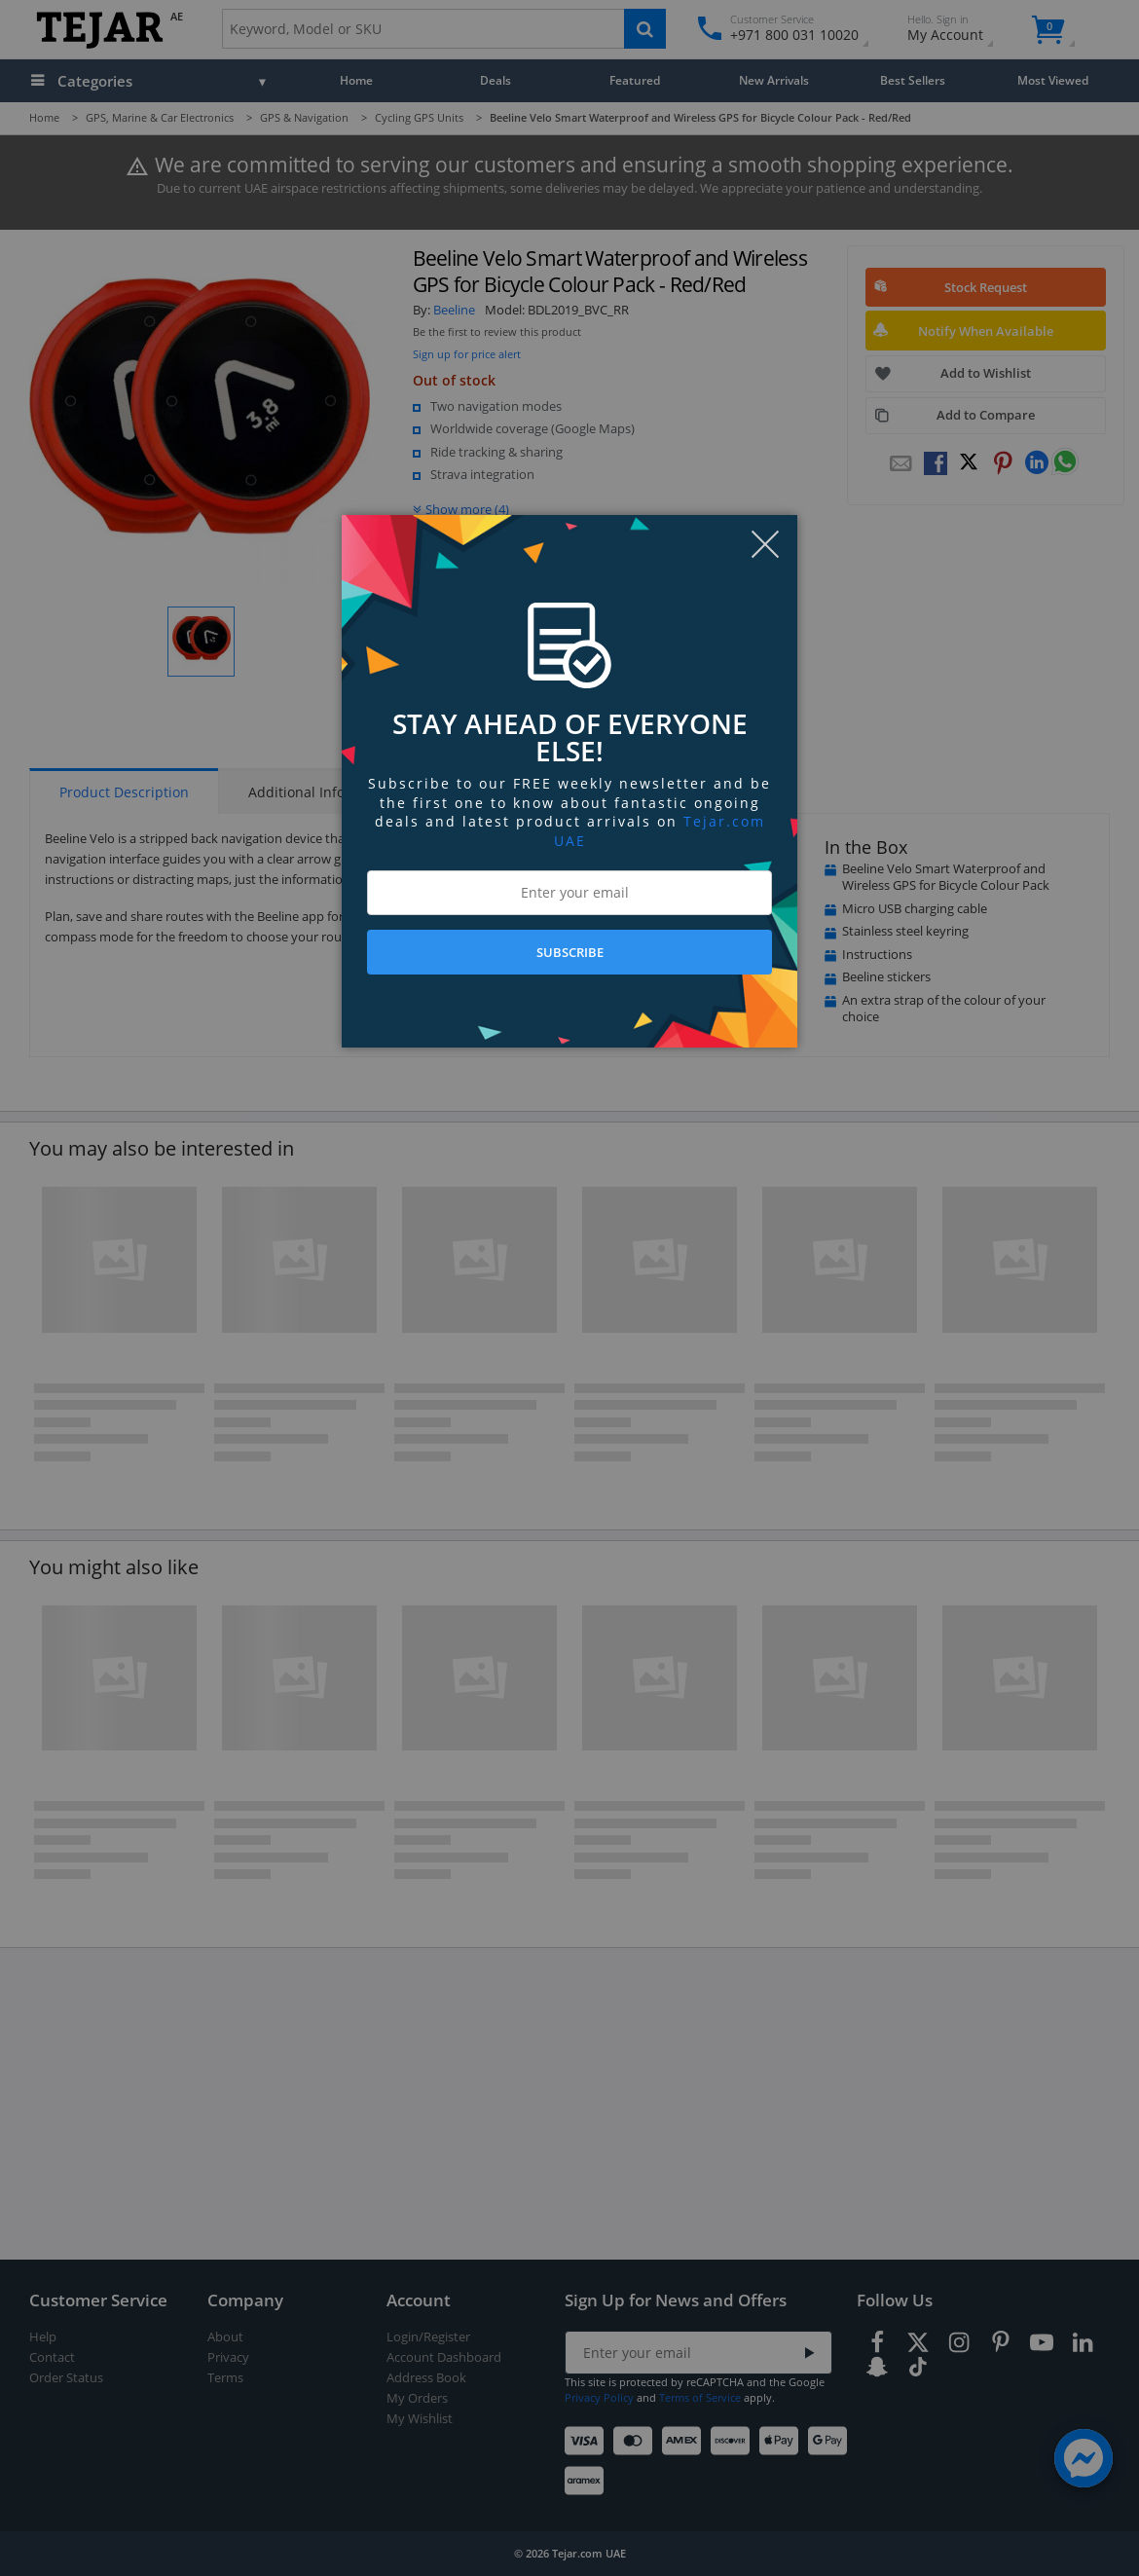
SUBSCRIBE (570, 952)
